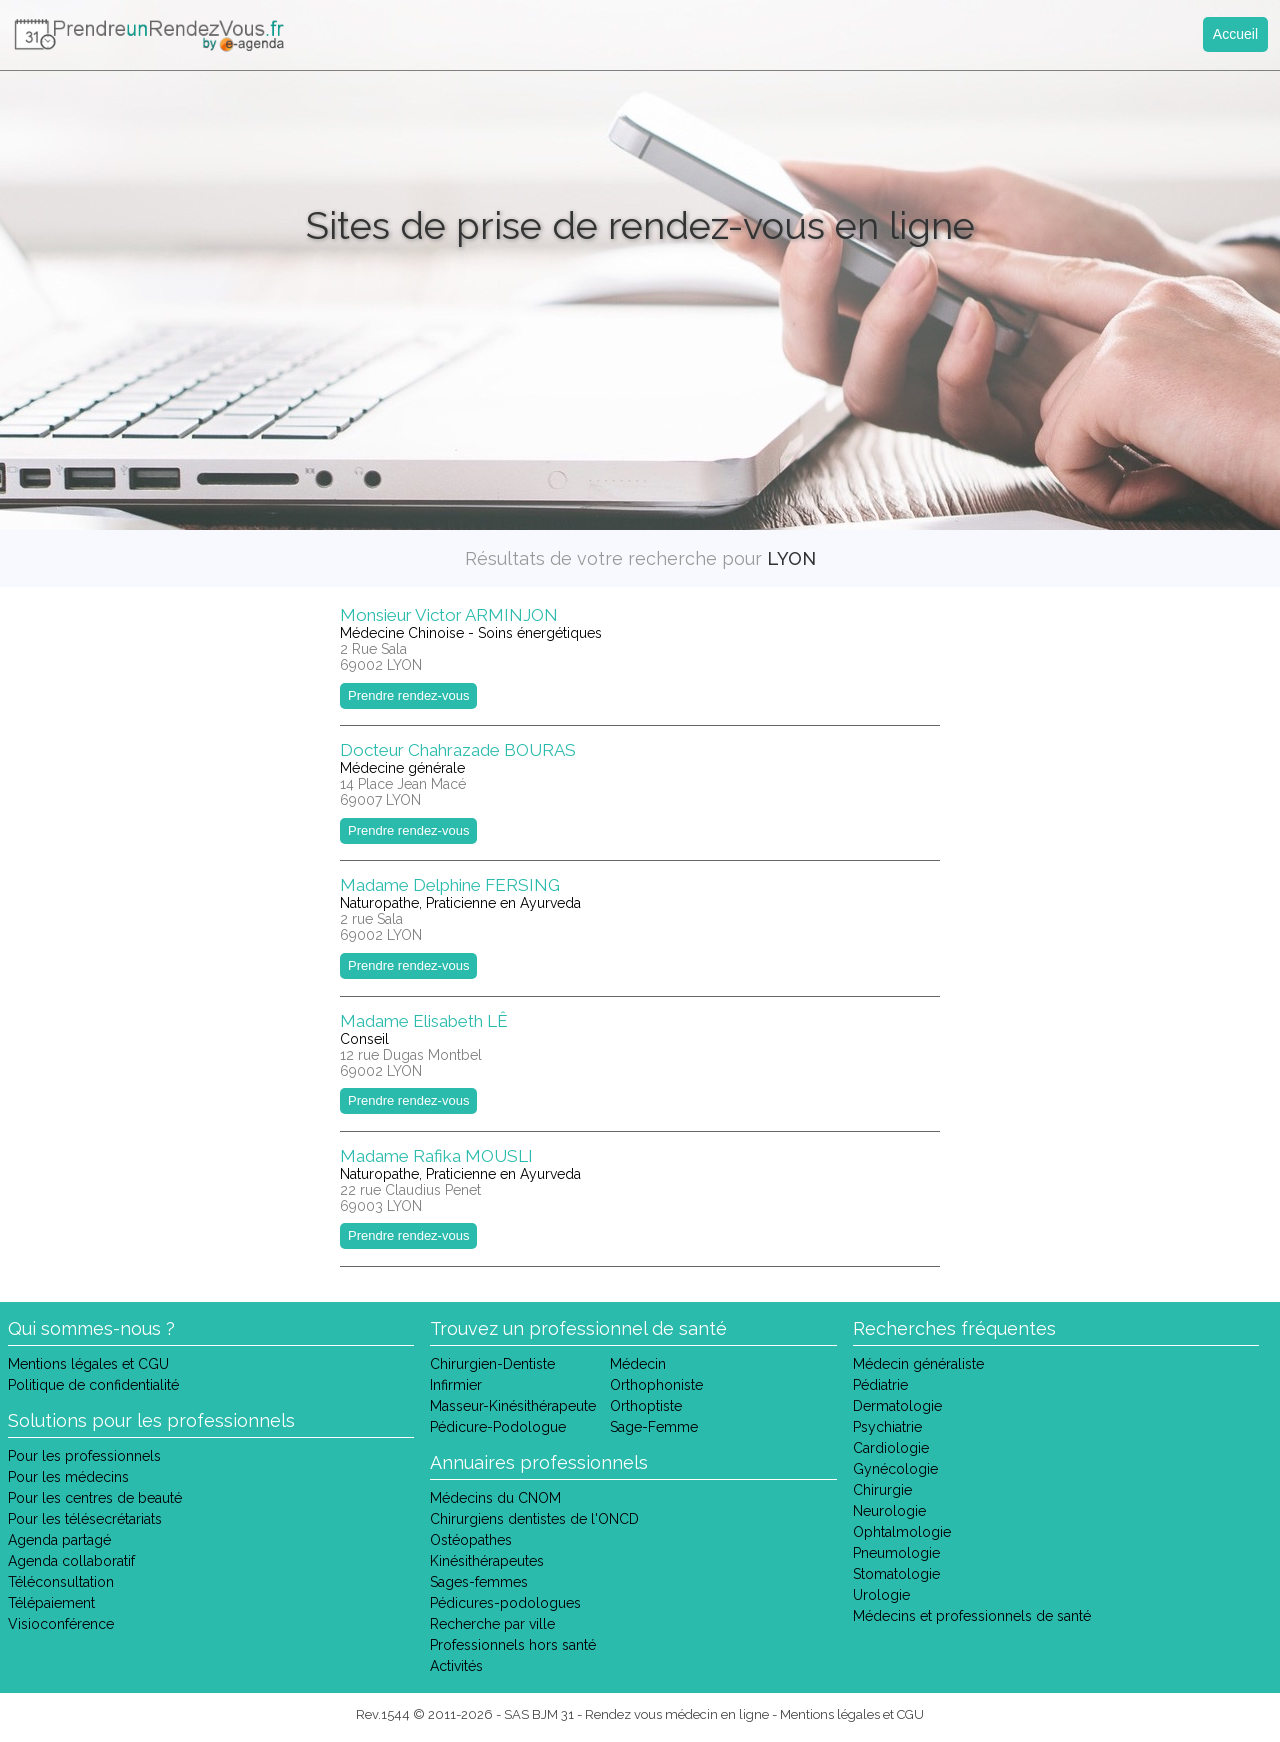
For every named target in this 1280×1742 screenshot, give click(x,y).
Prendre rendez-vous (408, 695)
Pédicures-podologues (505, 1603)
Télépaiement (51, 1603)
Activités (456, 1666)
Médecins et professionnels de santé (972, 1616)
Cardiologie (891, 1448)
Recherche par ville (492, 1624)
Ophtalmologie (902, 1532)
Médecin (638, 1364)
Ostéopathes (471, 1540)
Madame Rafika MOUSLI (436, 1156)
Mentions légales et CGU (88, 1364)
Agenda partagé (59, 1540)
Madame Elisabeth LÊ (424, 1021)
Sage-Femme (654, 1427)
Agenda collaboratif (71, 1561)
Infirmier (456, 1385)
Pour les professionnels (84, 1456)
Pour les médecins (68, 1477)
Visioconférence (61, 1624)
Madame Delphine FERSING (450, 885)
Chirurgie (882, 1490)
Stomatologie (896, 1574)
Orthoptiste (646, 1406)
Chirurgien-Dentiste (492, 1364)
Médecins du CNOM (495, 1498)
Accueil (1235, 34)
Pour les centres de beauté (95, 1498)
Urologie (881, 1595)
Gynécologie (895, 1469)
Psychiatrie (887, 1427)
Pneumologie (896, 1553)
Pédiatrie (880, 1385)
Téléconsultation (61, 1582)
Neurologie (889, 1511)
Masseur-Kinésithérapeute (513, 1406)
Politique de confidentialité (93, 1385)
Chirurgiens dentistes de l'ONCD (534, 1519)
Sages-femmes (479, 1582)
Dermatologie (897, 1406)
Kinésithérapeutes (487, 1561)
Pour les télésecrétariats (85, 1519)
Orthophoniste (656, 1385)
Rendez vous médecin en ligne (677, 1714)
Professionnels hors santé (513, 1645)
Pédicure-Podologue (498, 1427)
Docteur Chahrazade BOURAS (458, 750)
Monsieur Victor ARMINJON (449, 615)
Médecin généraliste (918, 1364)
